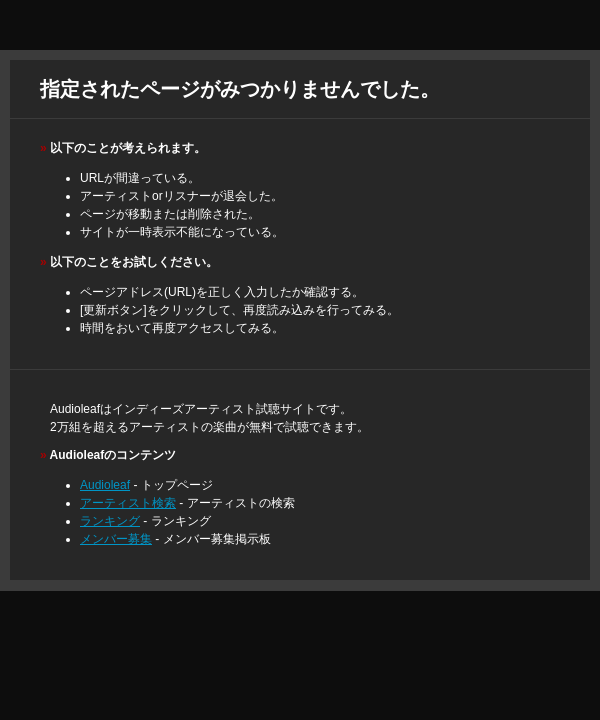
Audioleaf (105, 485)
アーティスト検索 (128, 503)
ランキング (110, 521)
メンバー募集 (116, 539)
